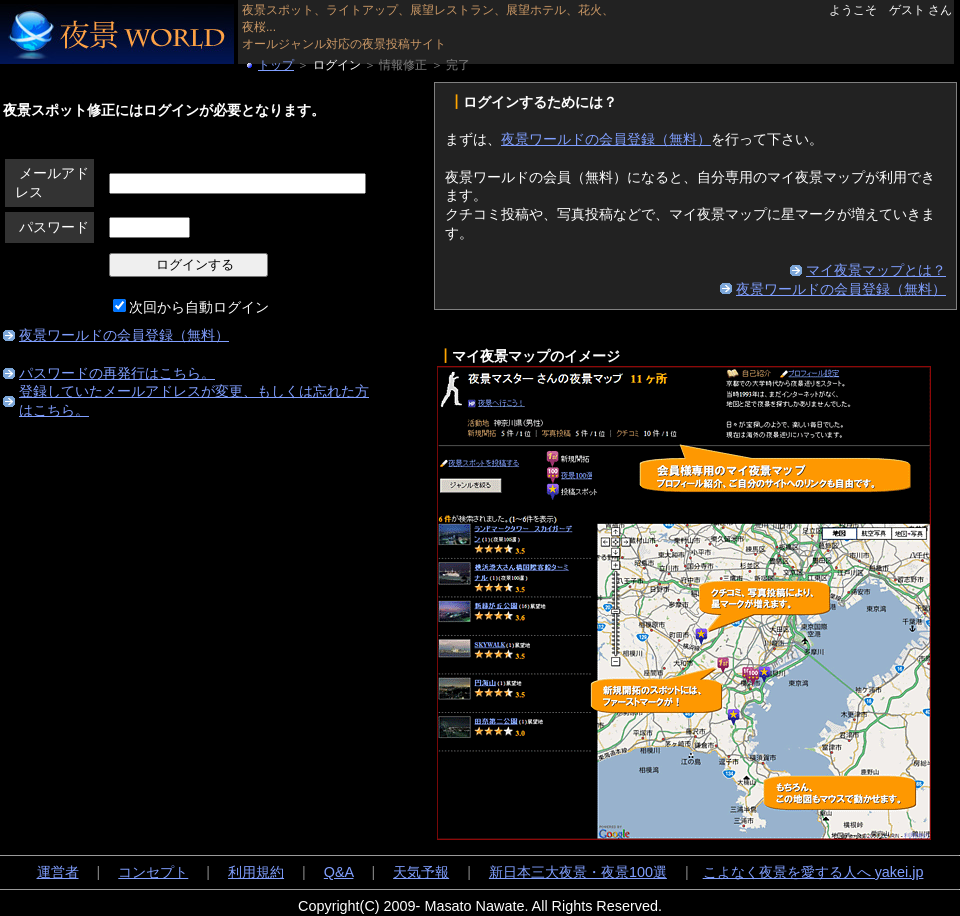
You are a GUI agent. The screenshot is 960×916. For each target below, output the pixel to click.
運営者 (58, 872)
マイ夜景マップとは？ (876, 270)
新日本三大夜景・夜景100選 (578, 872)
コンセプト (153, 872)
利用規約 (256, 872)
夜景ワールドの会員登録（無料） (124, 335)
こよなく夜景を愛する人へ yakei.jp (813, 872)
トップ (276, 65)
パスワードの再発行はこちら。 (117, 373)
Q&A (339, 872)
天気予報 (421, 872)
